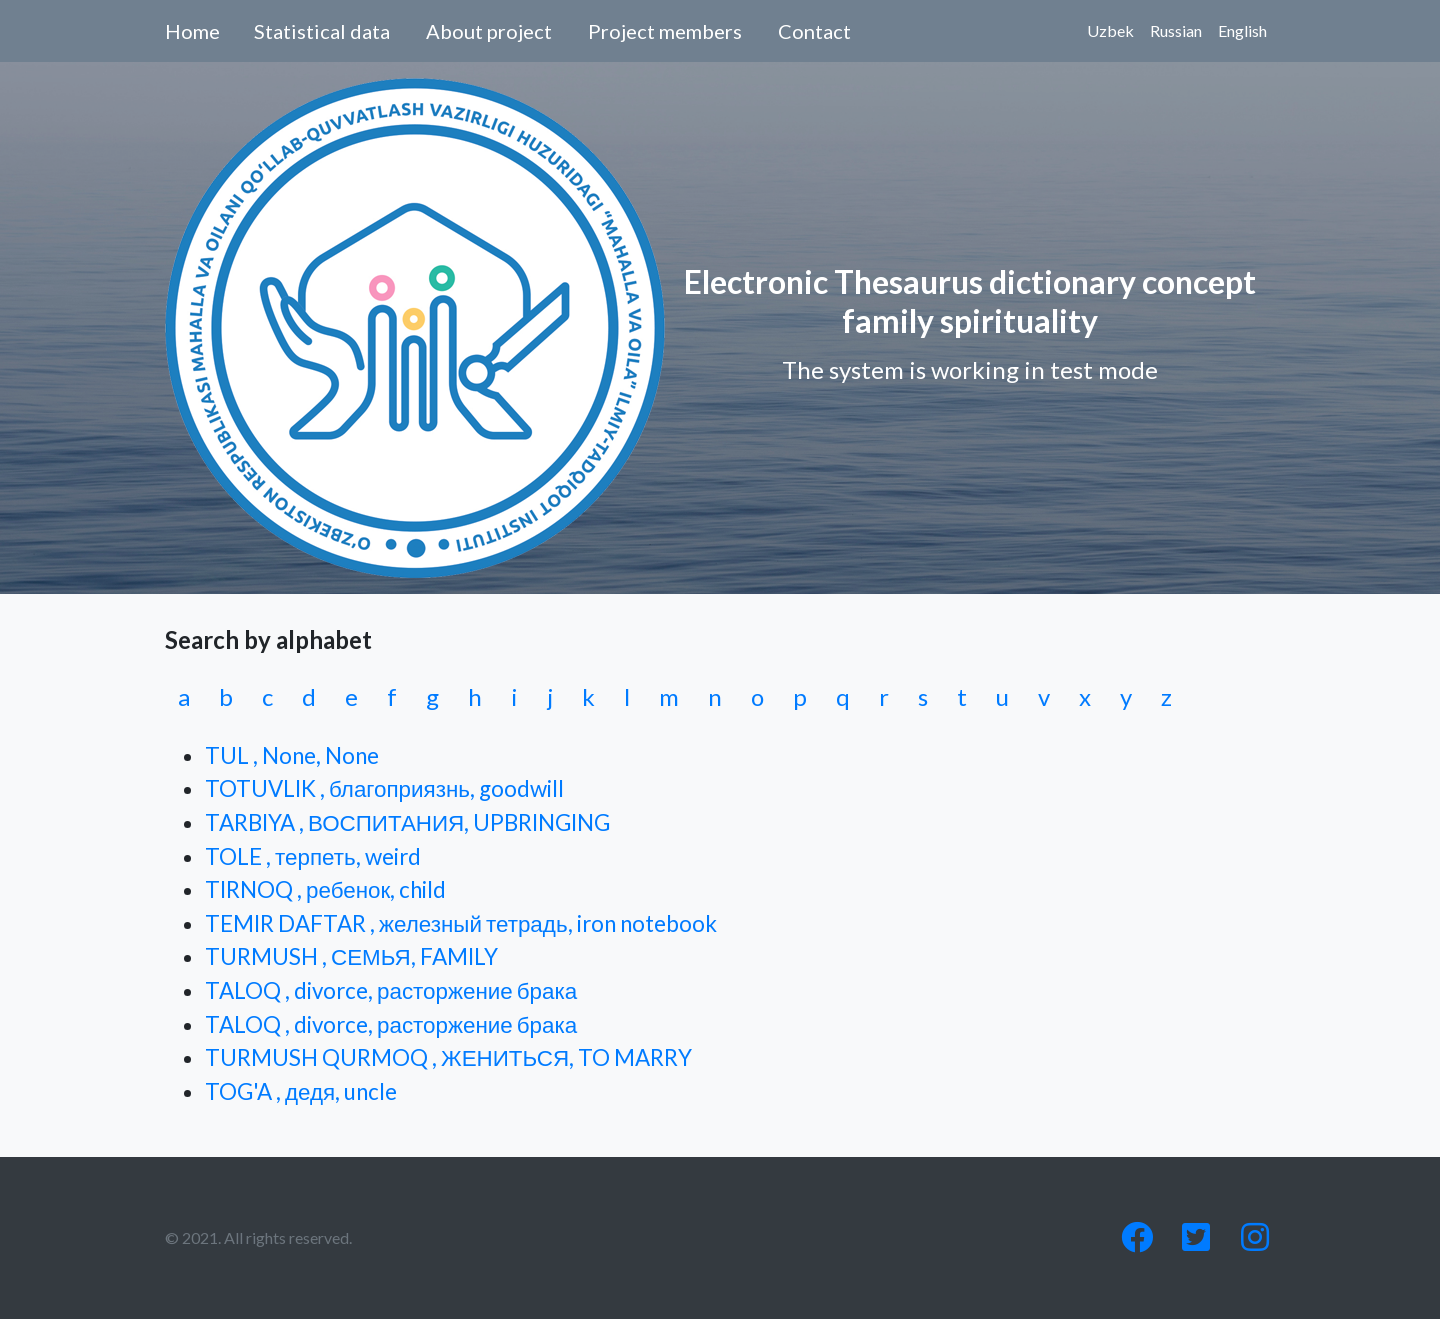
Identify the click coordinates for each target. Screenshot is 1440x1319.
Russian (1176, 30)
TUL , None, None (292, 755)
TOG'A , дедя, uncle (301, 1091)
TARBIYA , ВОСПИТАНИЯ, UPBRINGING (407, 822)
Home (192, 31)
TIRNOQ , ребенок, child (325, 889)
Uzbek (1110, 30)
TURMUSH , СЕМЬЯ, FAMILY (351, 956)
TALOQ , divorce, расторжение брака (391, 990)
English (1242, 30)
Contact (814, 31)
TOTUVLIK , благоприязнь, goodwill (384, 788)
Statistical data (322, 31)
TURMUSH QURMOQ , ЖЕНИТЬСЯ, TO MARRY (448, 1057)
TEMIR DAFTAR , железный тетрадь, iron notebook (461, 923)
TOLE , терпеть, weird (313, 856)
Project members (665, 31)
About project (489, 31)
